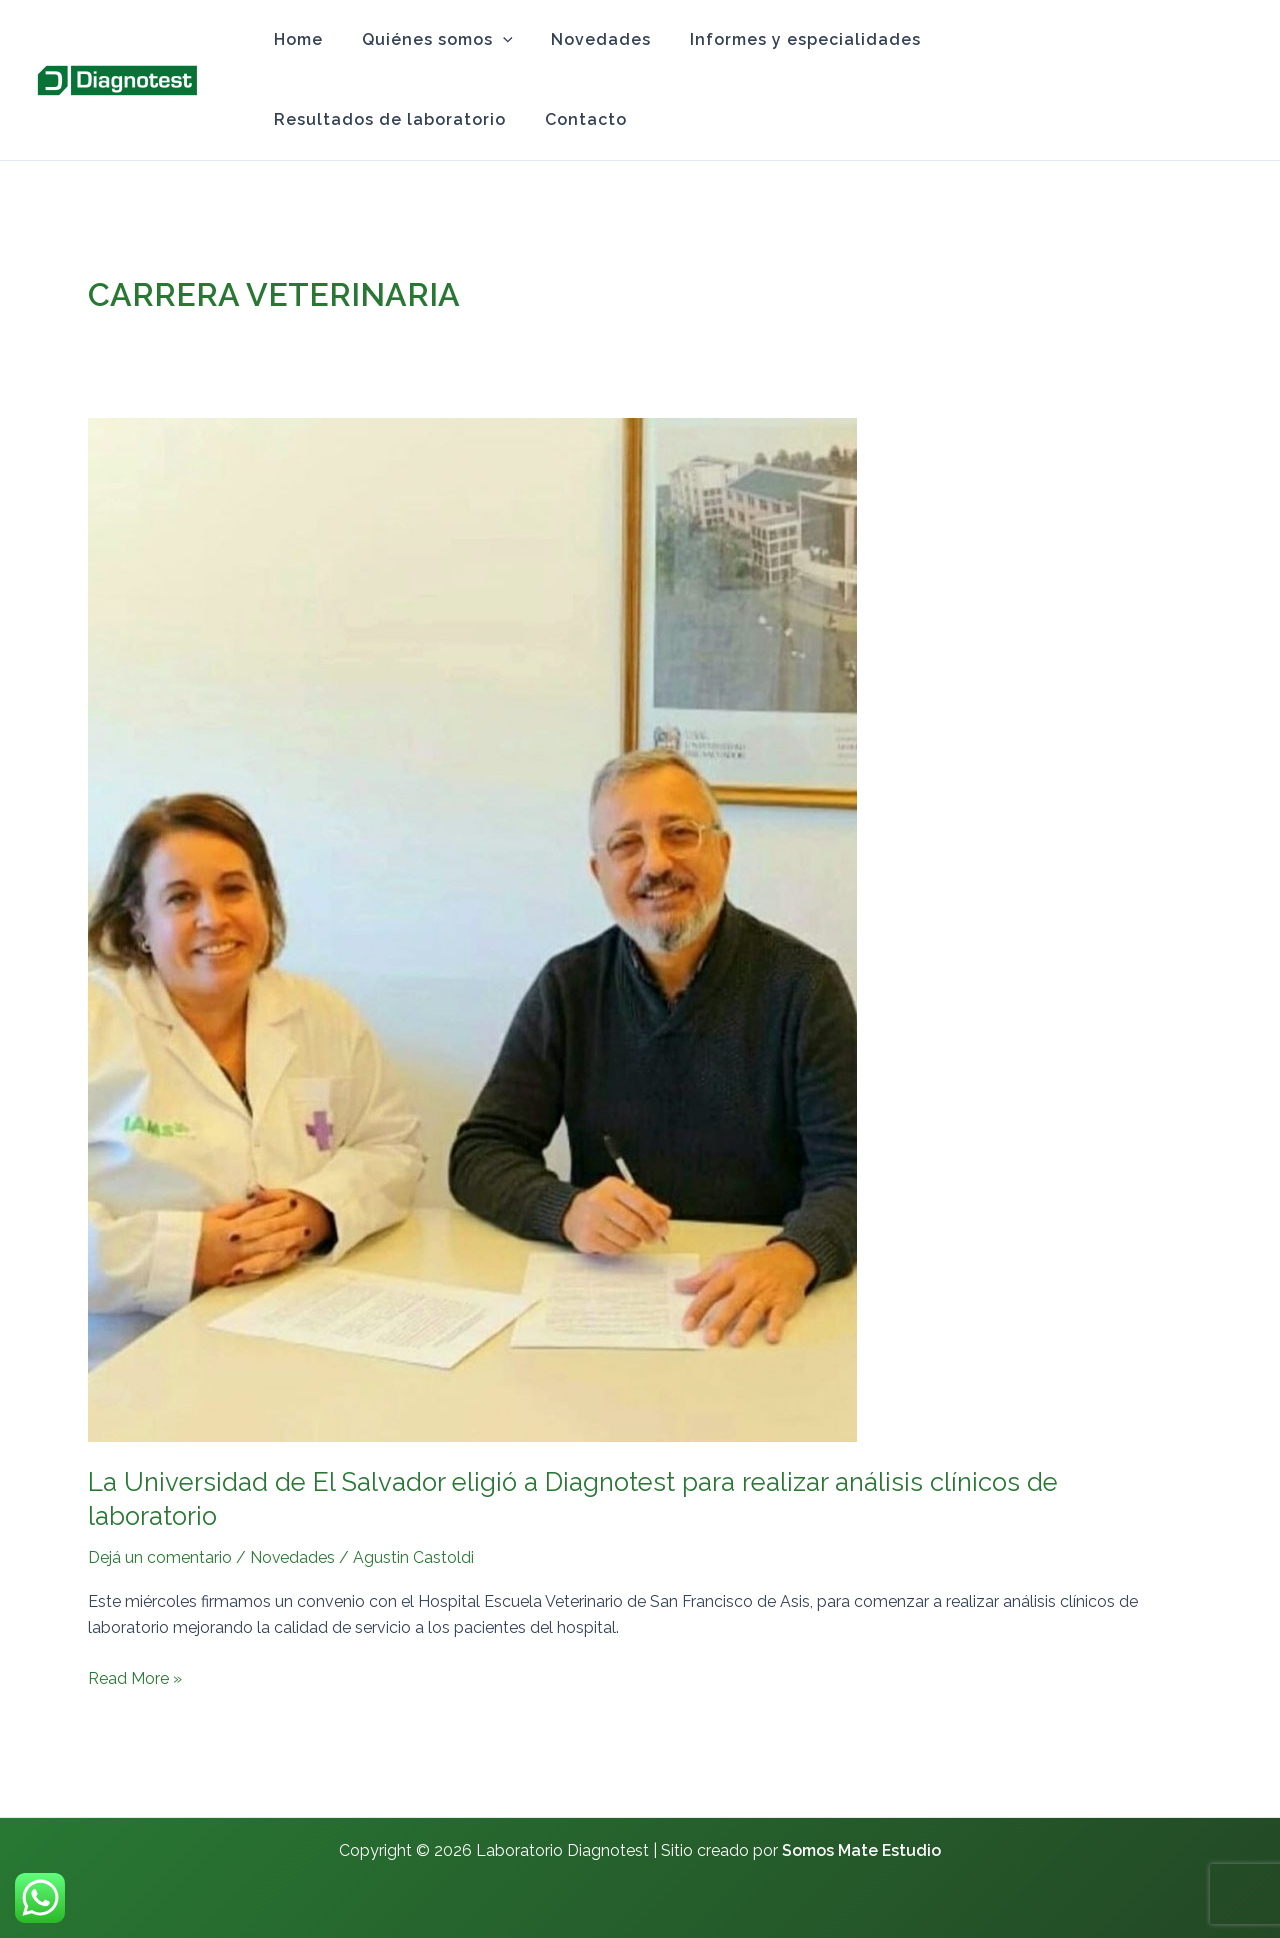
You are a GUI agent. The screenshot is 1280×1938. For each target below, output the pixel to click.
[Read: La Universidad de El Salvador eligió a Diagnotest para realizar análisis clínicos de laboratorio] (472, 928)
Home (295, 39)
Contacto (312, 119)
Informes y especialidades (782, 39)
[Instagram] (1233, 81)
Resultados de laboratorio (1046, 39)
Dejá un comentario (160, 1557)
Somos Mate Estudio (862, 1850)
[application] (493, 40)
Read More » (135, 1677)
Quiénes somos (427, 40)
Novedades (585, 39)
